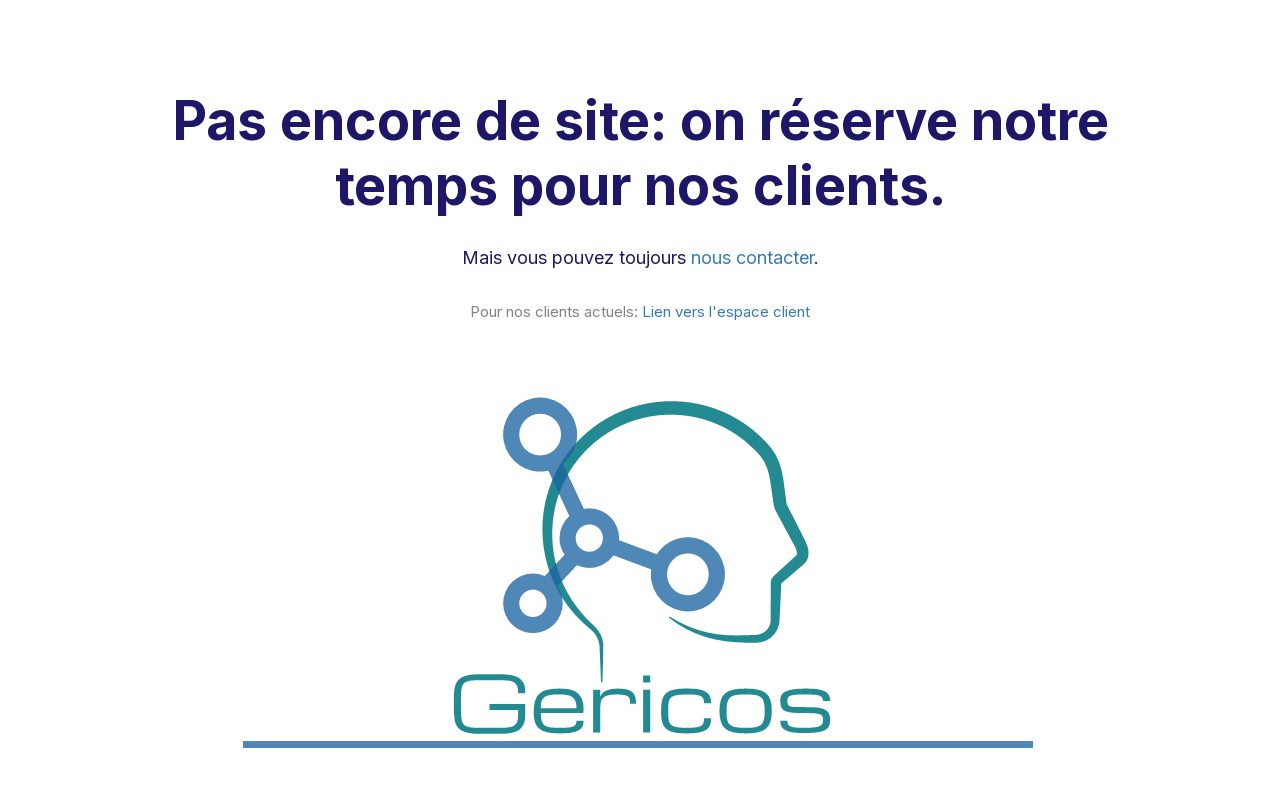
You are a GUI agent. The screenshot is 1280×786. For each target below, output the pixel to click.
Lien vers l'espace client (726, 311)
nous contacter (752, 257)
